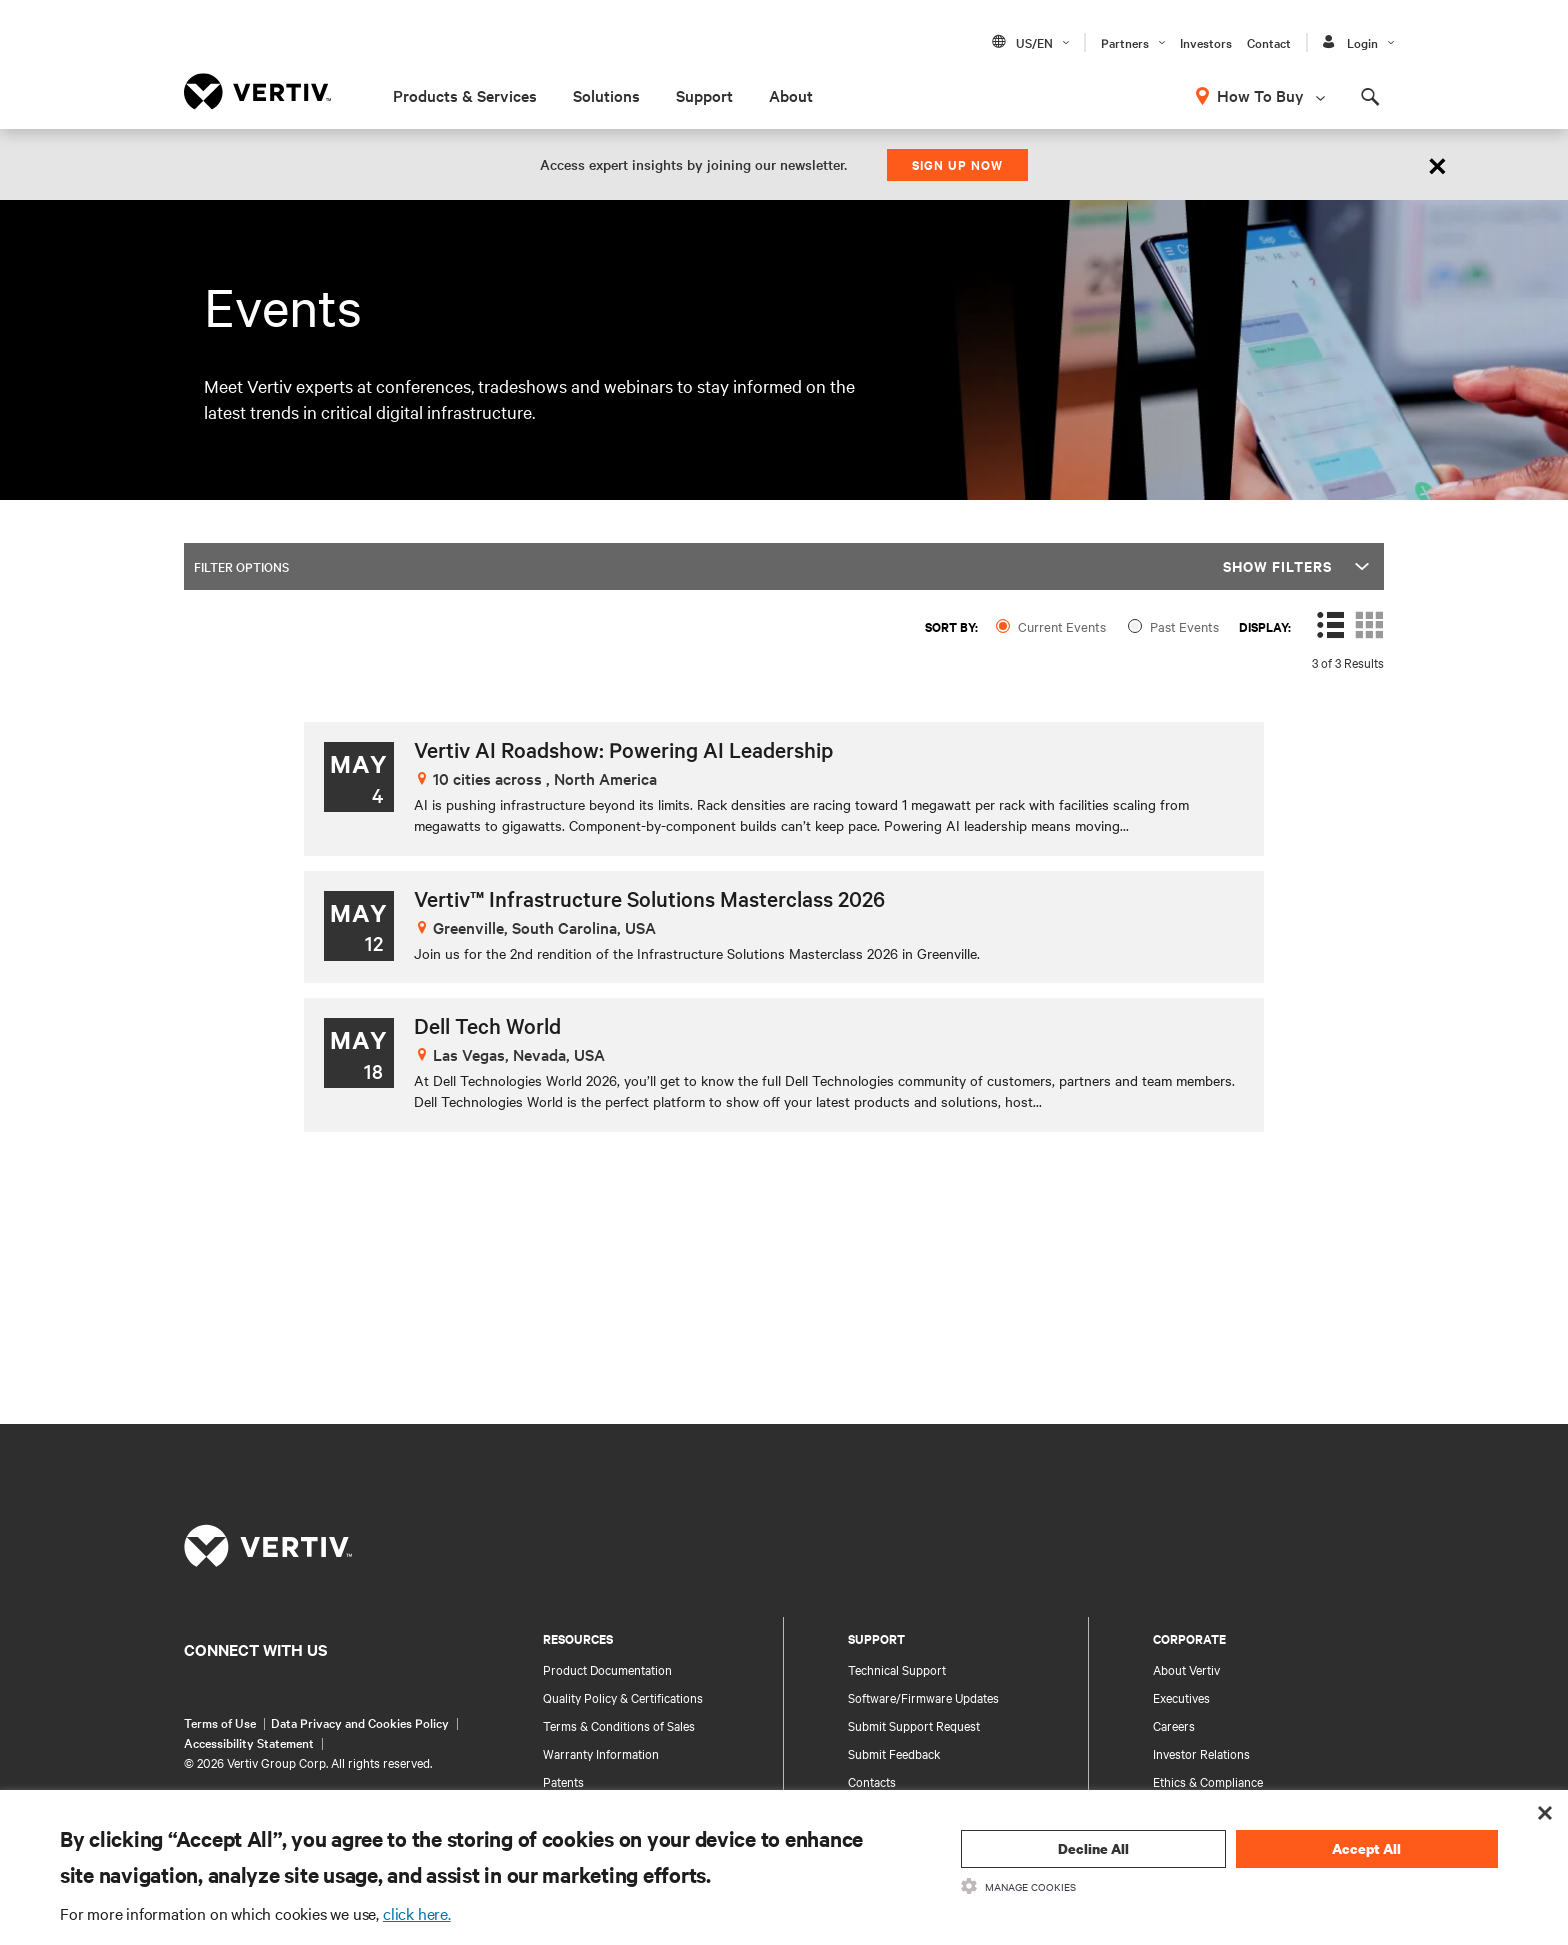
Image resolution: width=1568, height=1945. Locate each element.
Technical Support (897, 1669)
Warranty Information (601, 1753)
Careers (1174, 1725)
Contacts (872, 1781)
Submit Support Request (914, 1725)
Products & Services (465, 95)
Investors (1206, 42)
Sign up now (957, 164)
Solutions (606, 95)
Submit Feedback (894, 1753)
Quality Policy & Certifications (623, 1697)
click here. (417, 1913)
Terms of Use (220, 1722)
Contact (1269, 42)
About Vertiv (1186, 1669)
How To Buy (1260, 95)
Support (704, 95)
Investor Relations (1201, 1753)
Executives (1181, 1697)
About (791, 95)
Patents (563, 1781)
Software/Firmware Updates (923, 1697)
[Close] (1437, 165)
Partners (1125, 42)
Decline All (1093, 1848)
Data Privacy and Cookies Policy (360, 1722)
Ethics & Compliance (1208, 1781)
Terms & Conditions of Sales (619, 1725)
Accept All (1366, 1848)
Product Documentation (607, 1669)
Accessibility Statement (249, 1742)
